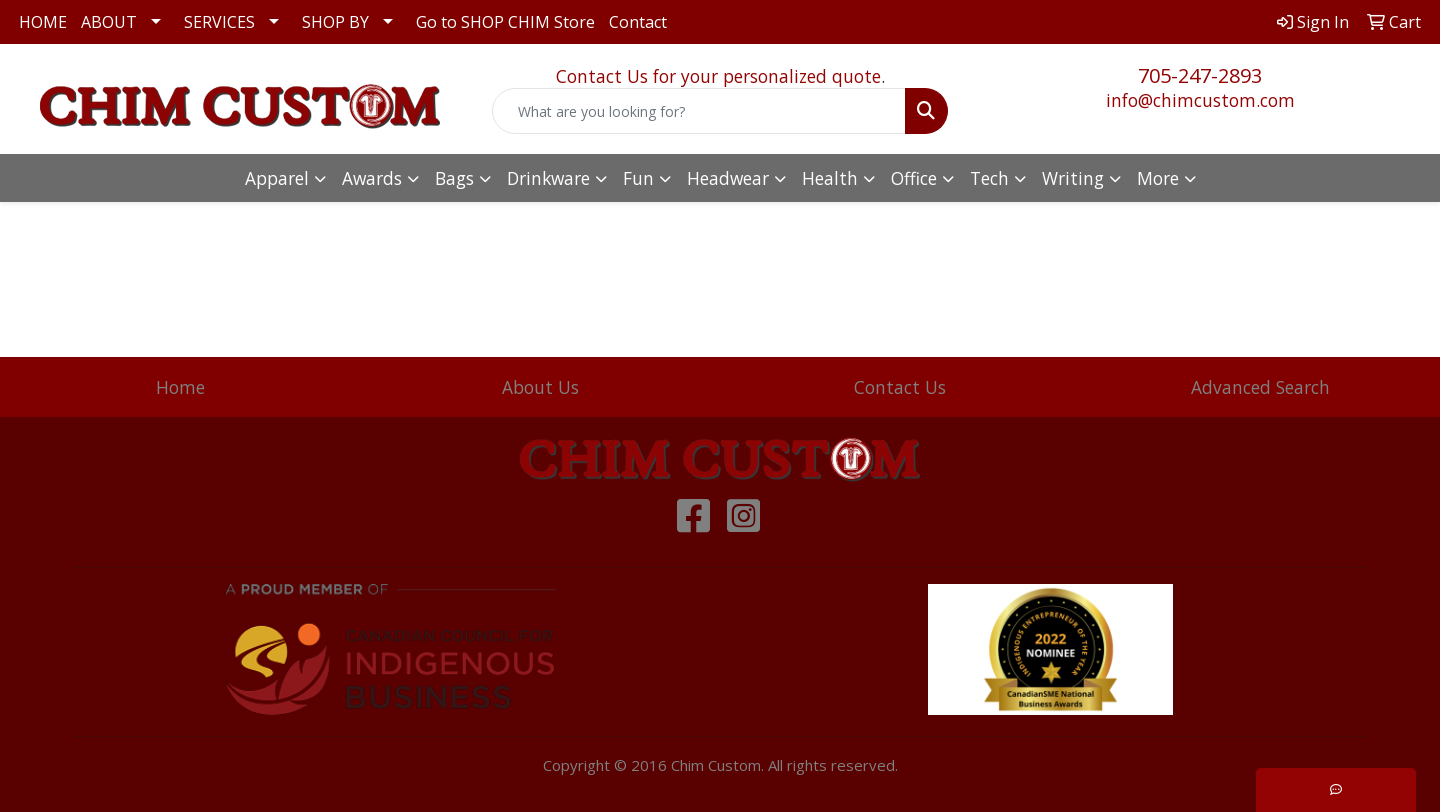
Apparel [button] (277, 178)
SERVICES (219, 22)
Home (180, 387)
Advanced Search (1260, 387)
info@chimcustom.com (1200, 100)
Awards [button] (372, 178)
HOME (43, 22)
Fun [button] (638, 178)
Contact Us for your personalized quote (718, 76)
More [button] (1158, 178)
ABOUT (109, 22)
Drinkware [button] (548, 178)
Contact (638, 22)
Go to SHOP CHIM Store (505, 22)
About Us (540, 387)
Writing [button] (1073, 178)
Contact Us (900, 387)
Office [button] (914, 178)
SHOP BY (335, 22)
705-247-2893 (1200, 75)
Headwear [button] (728, 178)
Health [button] (830, 178)
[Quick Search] (699, 111)
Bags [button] (454, 178)
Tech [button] (989, 178)
